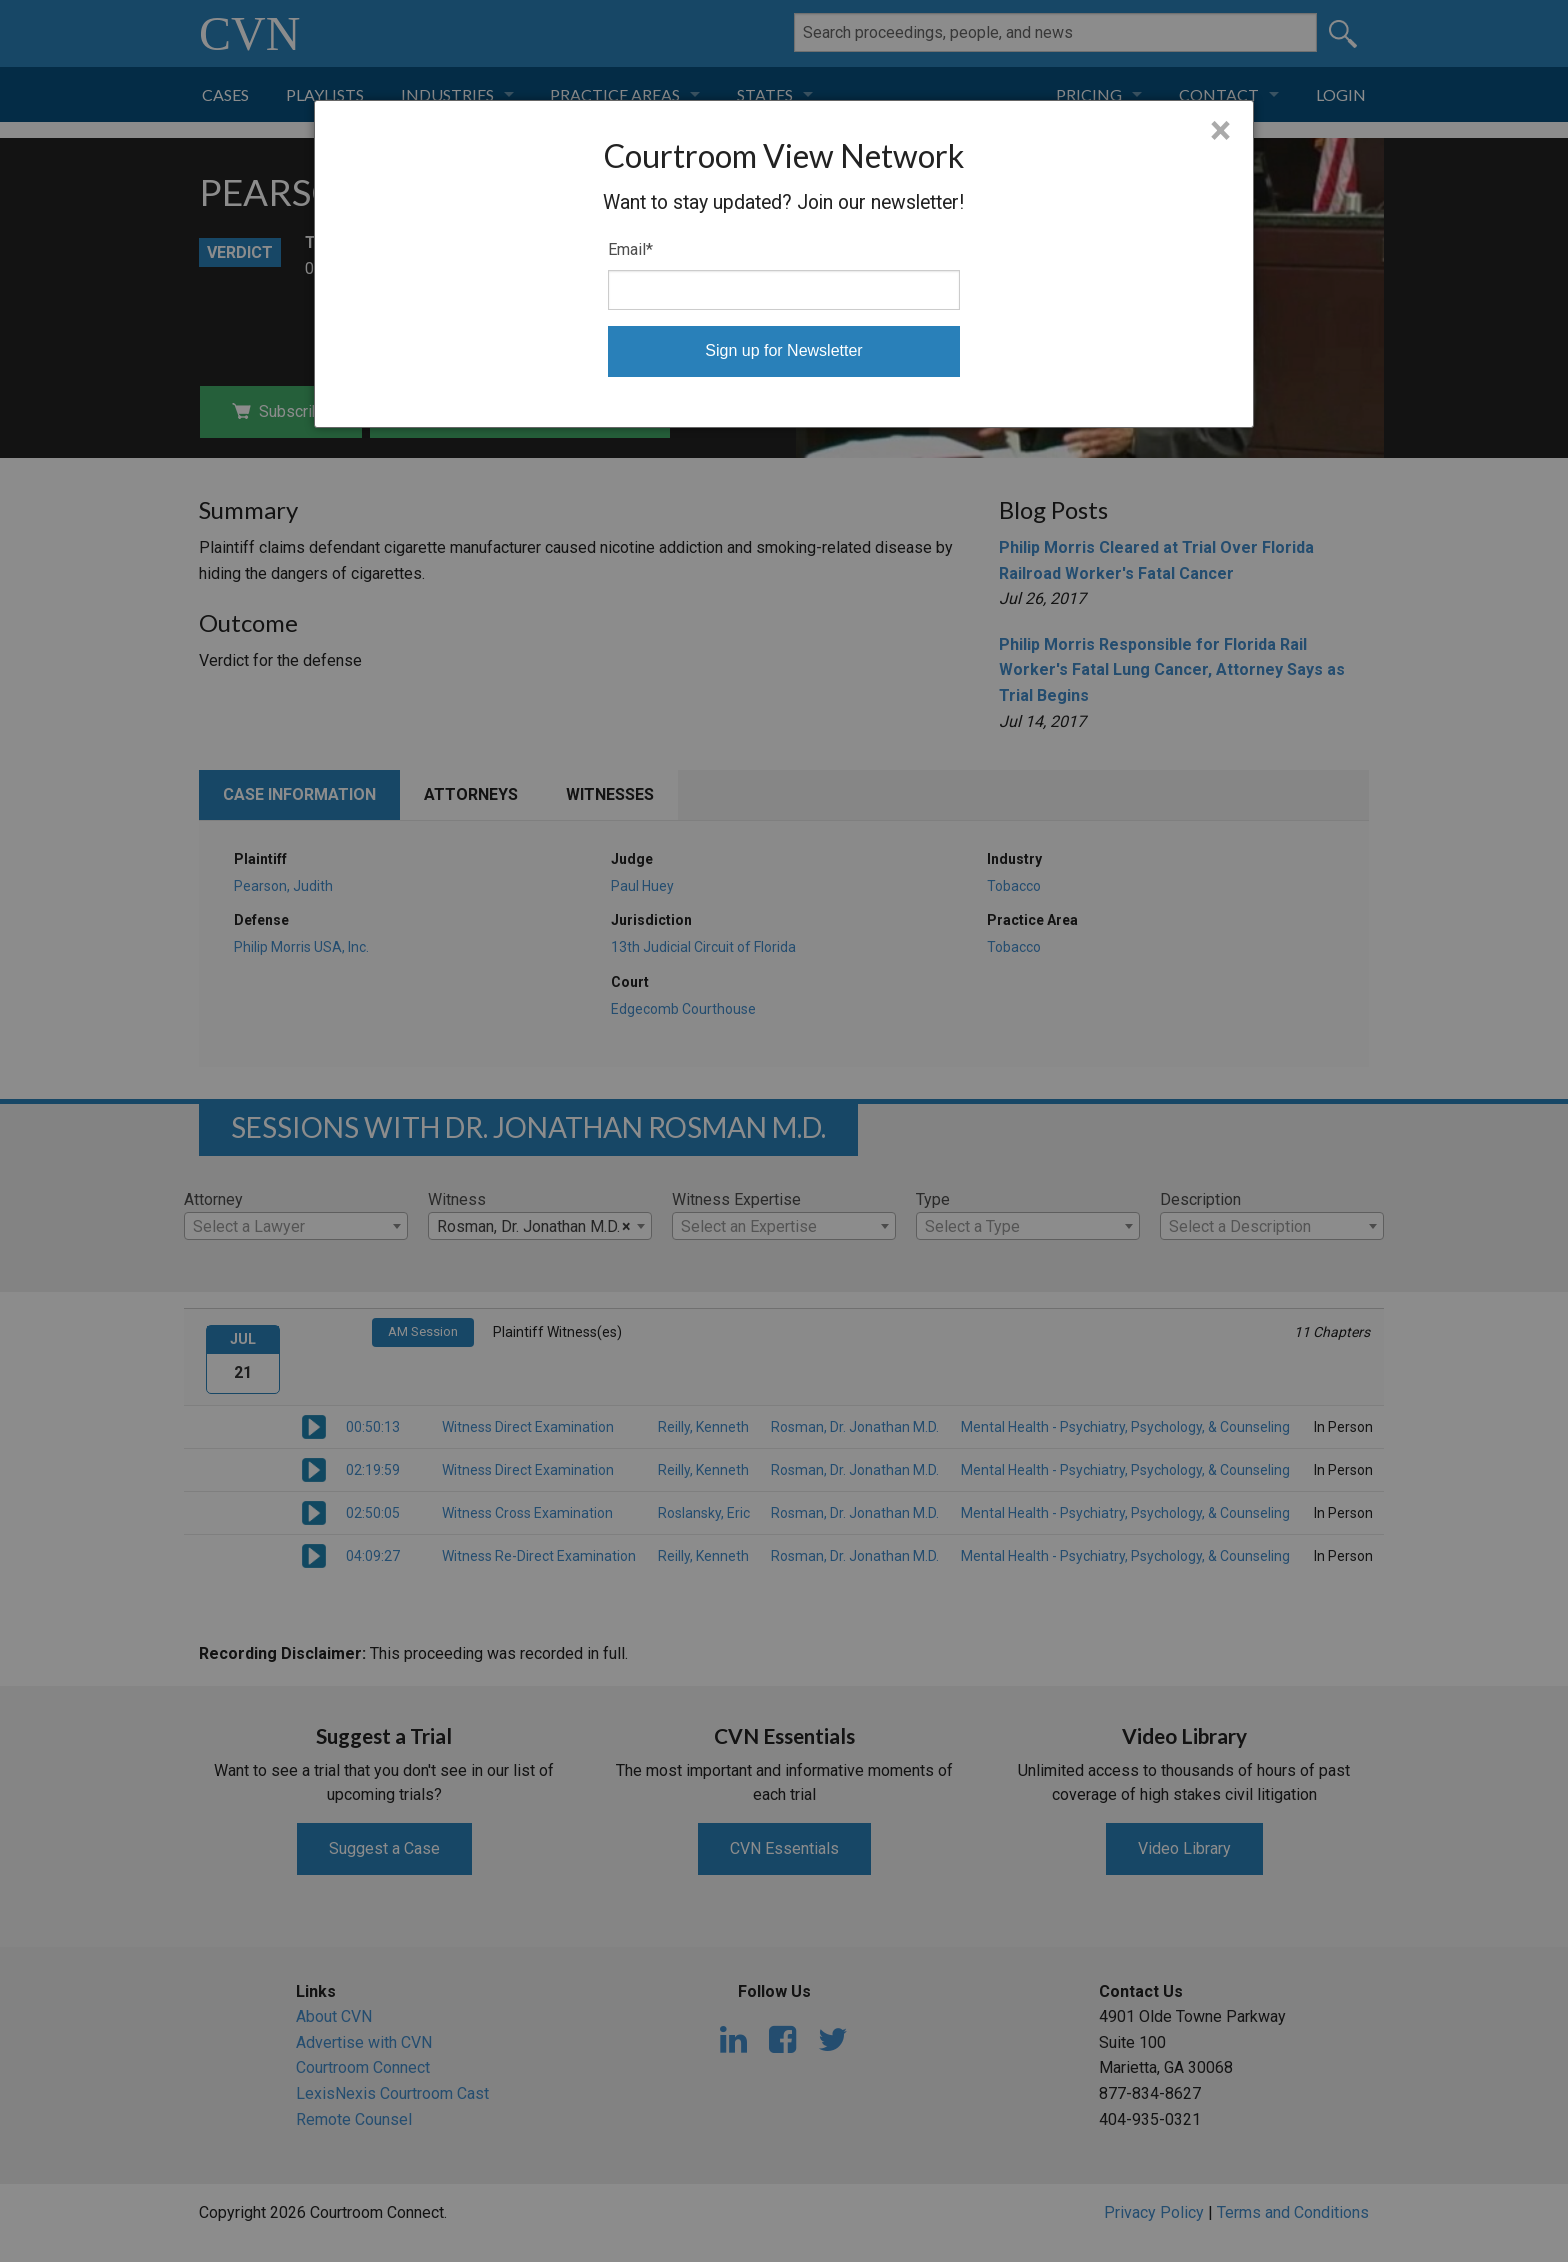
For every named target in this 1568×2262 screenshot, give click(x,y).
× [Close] (1220, 131)
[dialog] (784, 264)
